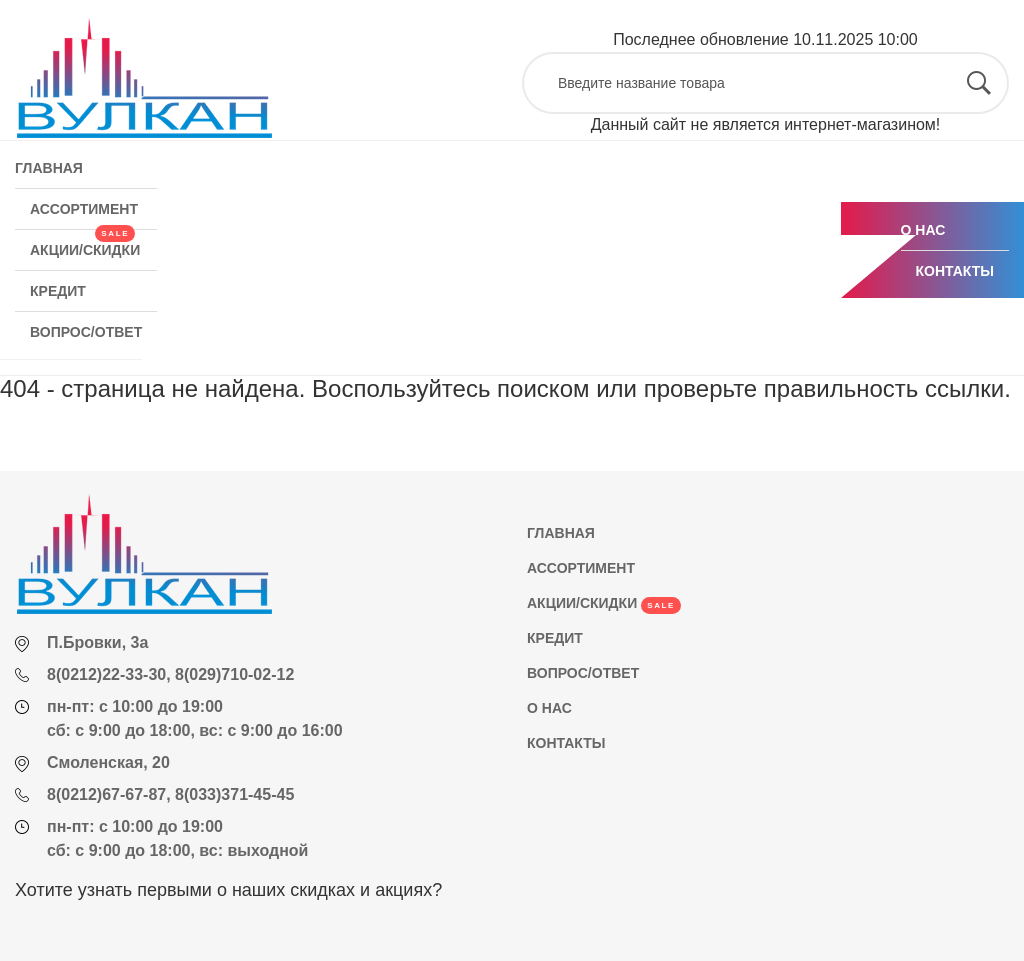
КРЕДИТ (58, 291)
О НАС (923, 230)
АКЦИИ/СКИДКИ (85, 244)
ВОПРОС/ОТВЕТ (86, 332)
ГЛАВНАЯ (49, 168)
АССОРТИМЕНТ (84, 209)
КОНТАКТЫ (955, 271)
